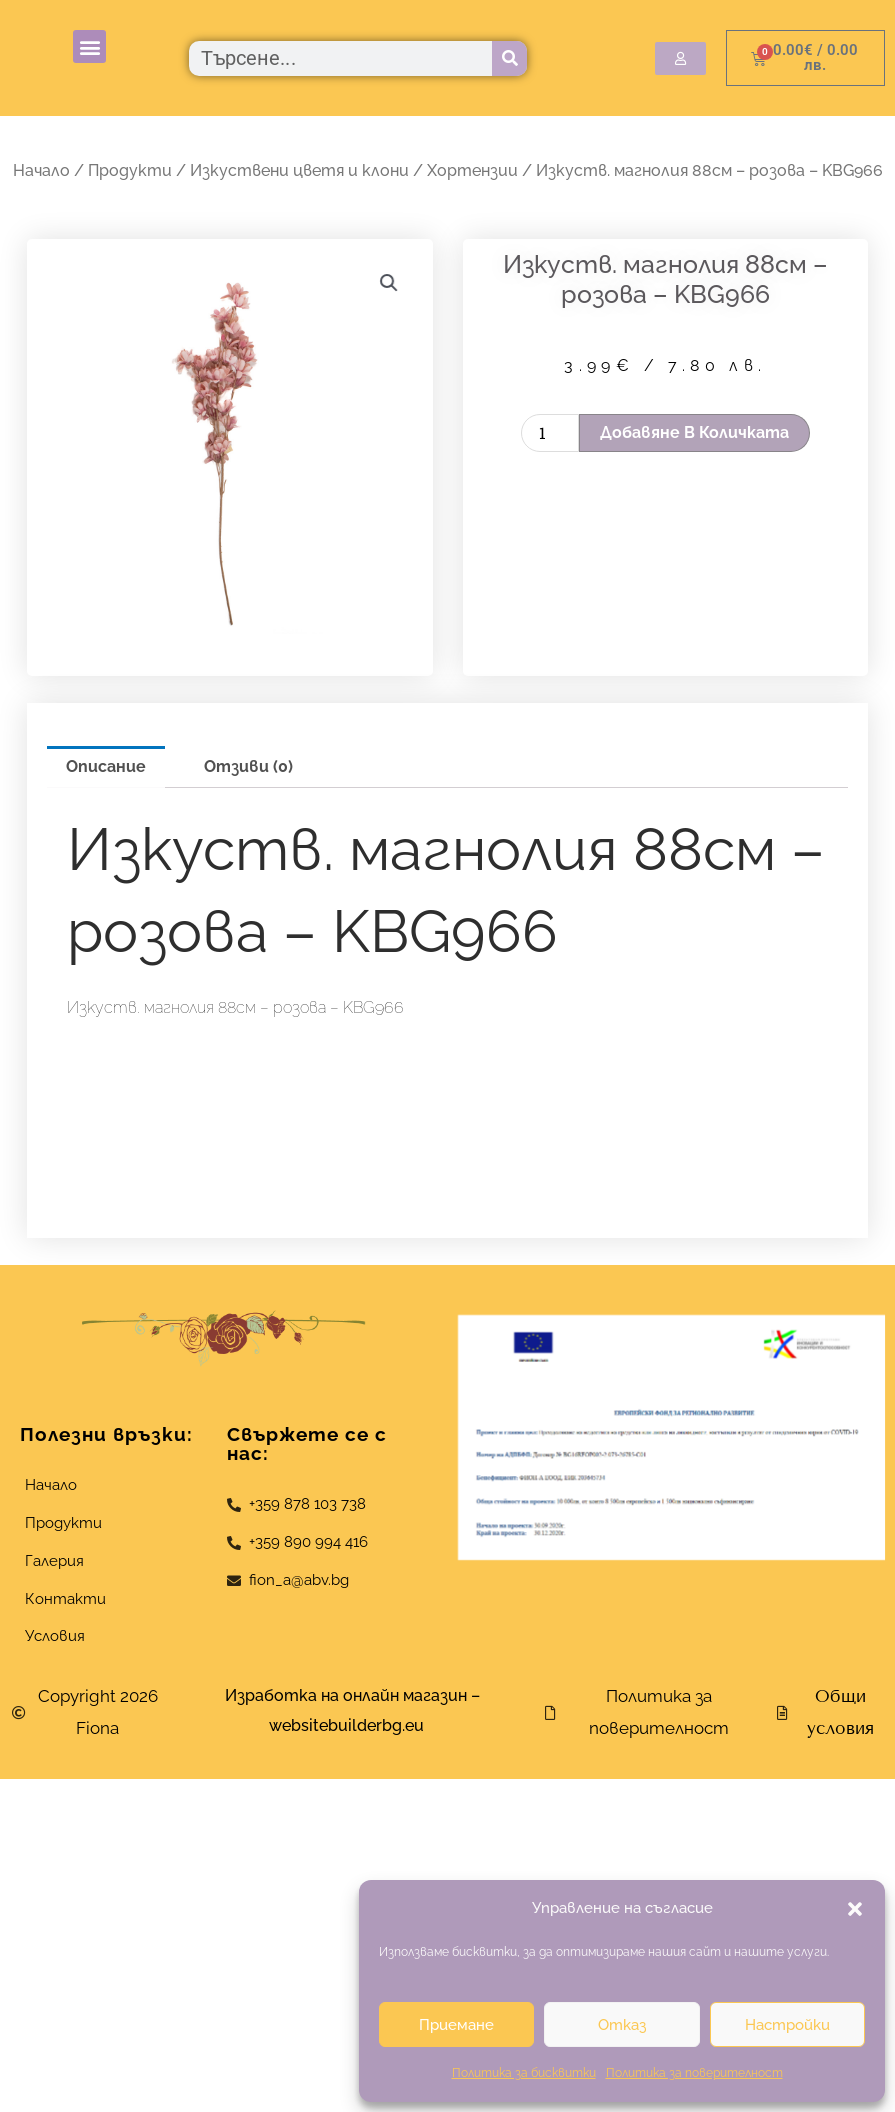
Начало (41, 170)
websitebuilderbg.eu (352, 1725)
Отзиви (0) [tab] (248, 766)
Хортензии (472, 170)
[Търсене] (509, 58)
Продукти (130, 170)
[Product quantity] (550, 433)
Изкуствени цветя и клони (299, 170)
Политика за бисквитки (524, 2073)
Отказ (622, 2025)
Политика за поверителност (694, 2073)
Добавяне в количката (694, 432)
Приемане (456, 2025)
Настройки (787, 2025)
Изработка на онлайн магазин (346, 1695)
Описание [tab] (106, 766)
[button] (855, 1909)
